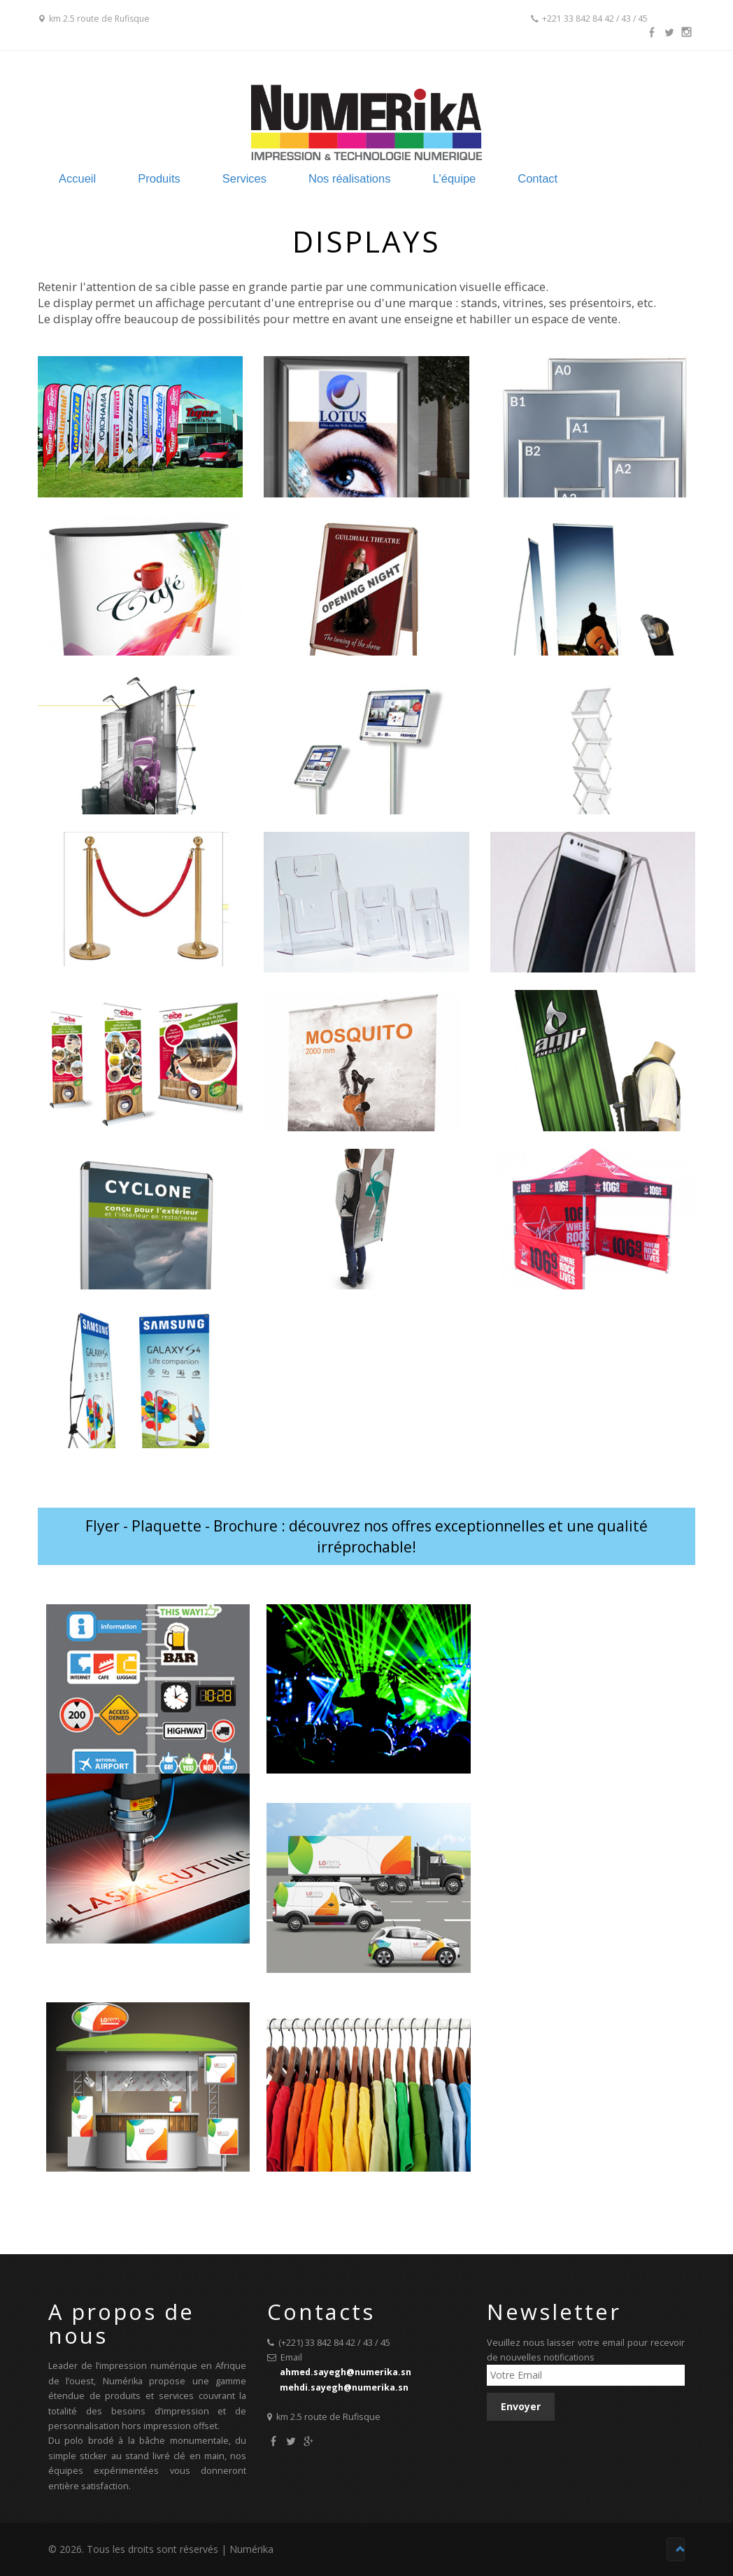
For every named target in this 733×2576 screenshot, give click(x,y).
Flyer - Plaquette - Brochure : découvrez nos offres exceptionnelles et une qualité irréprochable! (366, 1537)
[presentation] (593, 2449)
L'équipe (516, 178)
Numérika (251, 2549)
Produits (214, 178)
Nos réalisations (409, 178)
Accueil (129, 178)
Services (301, 178)
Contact (602, 178)
